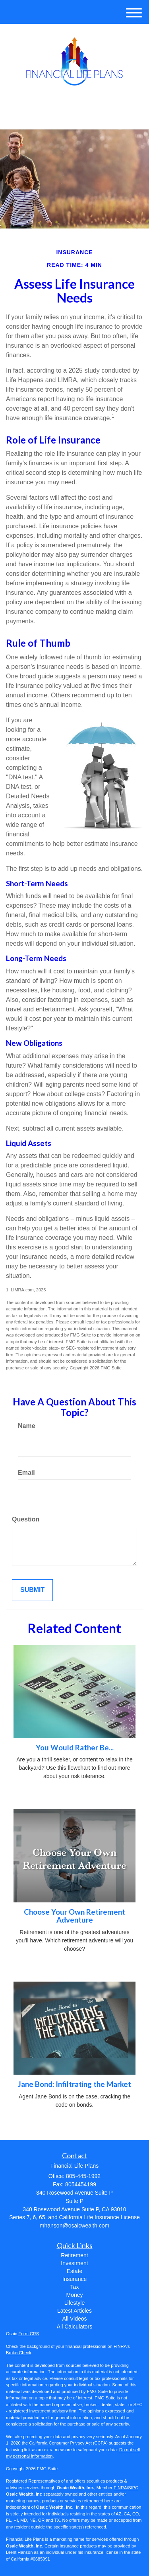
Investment (74, 2263)
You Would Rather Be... (75, 1747)
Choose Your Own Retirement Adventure (74, 1916)
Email (26, 1472)
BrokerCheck (18, 2352)
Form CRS (28, 2333)
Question (25, 1519)
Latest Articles (74, 2311)
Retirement (74, 2255)
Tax (74, 2287)
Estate (75, 2271)
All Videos (74, 2318)
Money (74, 2295)
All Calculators (74, 2326)
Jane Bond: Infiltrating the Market (74, 2084)
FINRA (120, 2487)
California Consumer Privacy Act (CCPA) (68, 2443)
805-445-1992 (74, 116)
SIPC (133, 2487)
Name (26, 1425)
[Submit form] (32, 1590)
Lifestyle (74, 2303)
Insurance (74, 2279)
